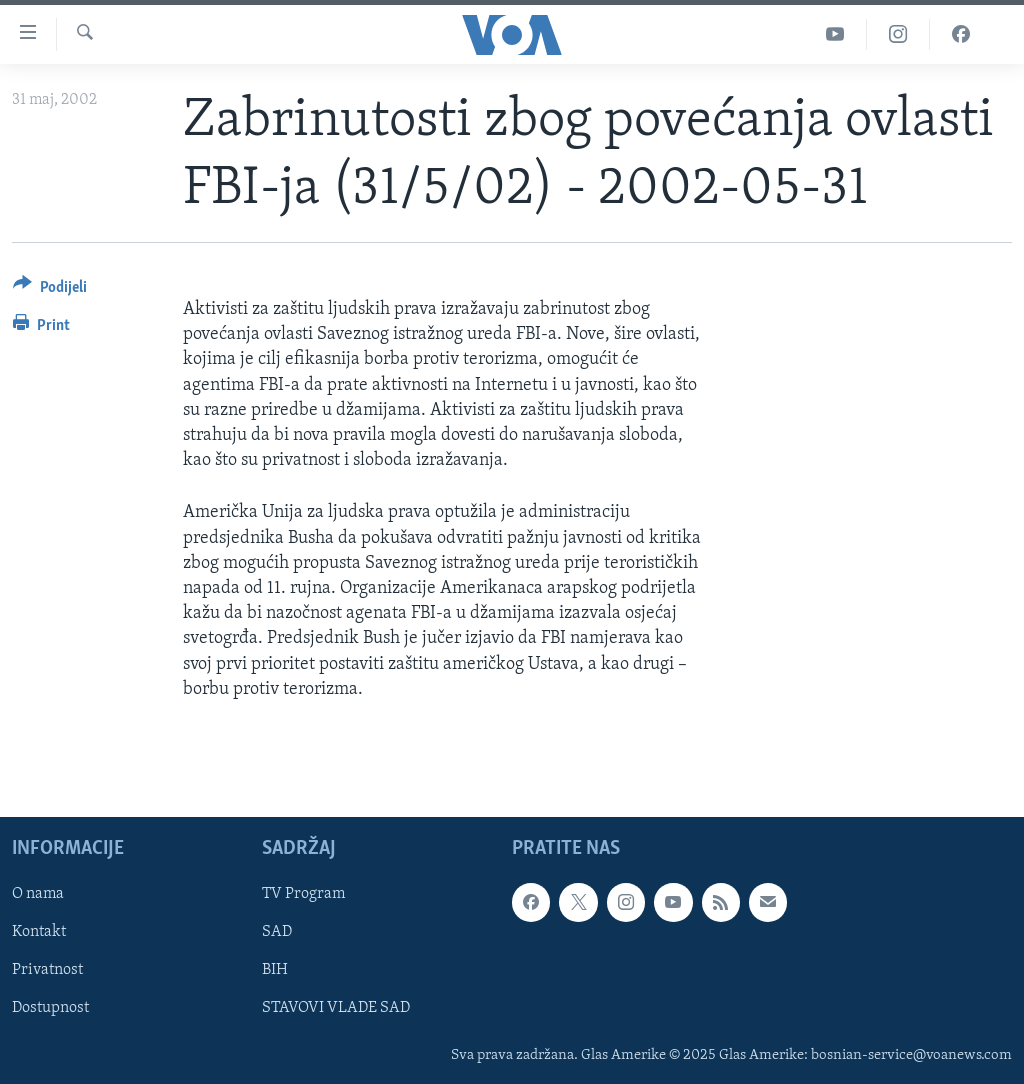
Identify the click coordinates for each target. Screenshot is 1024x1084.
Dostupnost (50, 1008)
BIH (275, 970)
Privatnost (47, 970)
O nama (38, 894)
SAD (277, 932)
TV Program (303, 894)
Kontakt (39, 932)
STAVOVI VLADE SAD (336, 1008)
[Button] (50, 290)
